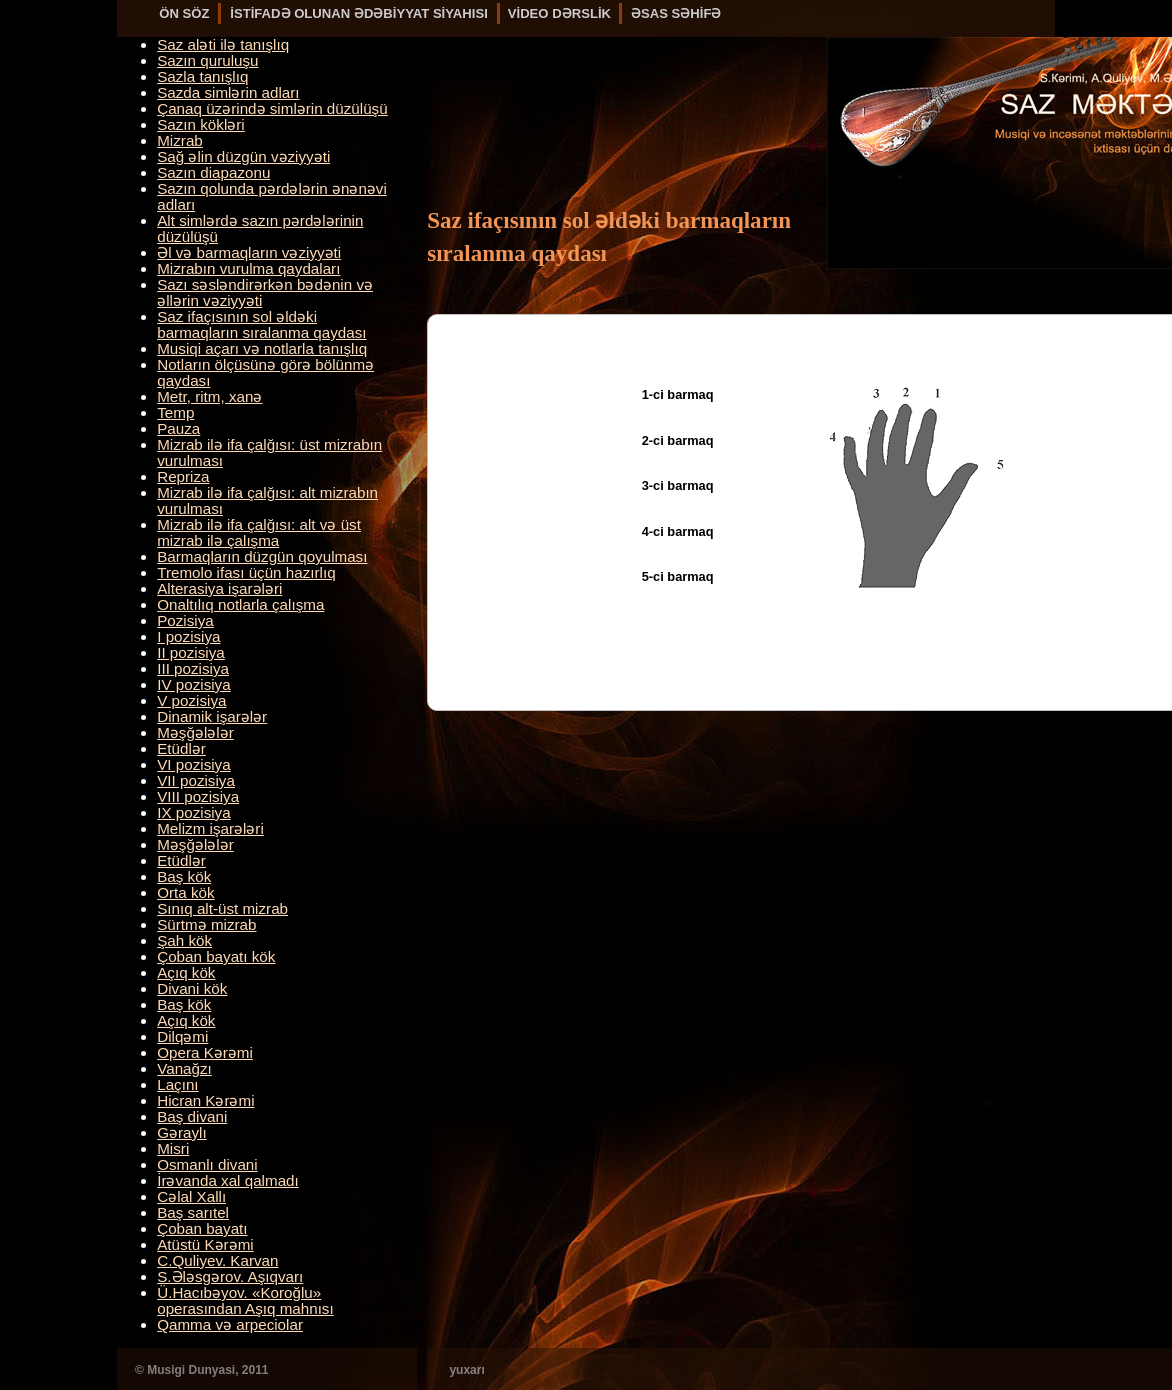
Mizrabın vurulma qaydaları (248, 268)
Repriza (183, 476)
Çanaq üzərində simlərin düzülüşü (272, 108)
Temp (175, 412)
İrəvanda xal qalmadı (228, 1180)
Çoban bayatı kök (216, 956)
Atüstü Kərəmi (205, 1244)
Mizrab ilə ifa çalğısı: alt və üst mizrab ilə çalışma (259, 532)
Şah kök (184, 940)
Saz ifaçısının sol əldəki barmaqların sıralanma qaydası (261, 324)
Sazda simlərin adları (228, 92)
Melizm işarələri (210, 828)
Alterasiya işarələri (219, 588)
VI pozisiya (193, 764)
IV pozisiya (193, 684)
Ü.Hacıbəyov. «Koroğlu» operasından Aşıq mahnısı (245, 1300)
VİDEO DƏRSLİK (559, 13)
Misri (173, 1148)
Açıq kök (186, 972)
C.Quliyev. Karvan (217, 1260)
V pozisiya (191, 700)
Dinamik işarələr (212, 716)
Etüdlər (181, 748)
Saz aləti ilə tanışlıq (223, 44)
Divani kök (192, 988)
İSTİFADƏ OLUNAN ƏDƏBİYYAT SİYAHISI (359, 13)
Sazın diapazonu (213, 172)
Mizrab (180, 140)
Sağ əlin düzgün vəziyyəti (243, 156)
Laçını (177, 1084)
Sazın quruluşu (207, 60)
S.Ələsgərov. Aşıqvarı (230, 1276)
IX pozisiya (193, 812)
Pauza (178, 428)
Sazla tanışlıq (202, 76)
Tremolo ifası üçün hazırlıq (246, 572)
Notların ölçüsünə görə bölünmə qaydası (265, 372)
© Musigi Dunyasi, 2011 (202, 1370)
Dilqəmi (182, 1036)
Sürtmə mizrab (206, 924)
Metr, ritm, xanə (209, 396)
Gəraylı (182, 1132)
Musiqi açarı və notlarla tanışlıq (262, 348)
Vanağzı (184, 1068)
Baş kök (184, 876)
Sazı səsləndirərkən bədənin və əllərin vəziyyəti (265, 292)
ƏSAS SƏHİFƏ (676, 13)
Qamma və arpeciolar (230, 1324)
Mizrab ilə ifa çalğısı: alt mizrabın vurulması (267, 500)
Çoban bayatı (202, 1228)
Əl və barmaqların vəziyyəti (249, 252)
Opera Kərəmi (205, 1052)
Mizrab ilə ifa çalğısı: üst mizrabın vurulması (269, 452)
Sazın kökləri (201, 124)
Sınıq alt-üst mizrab (222, 908)
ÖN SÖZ (184, 13)
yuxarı (466, 1370)
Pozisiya (185, 620)
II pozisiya (191, 652)
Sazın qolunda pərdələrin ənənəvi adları (272, 196)
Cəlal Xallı (191, 1196)
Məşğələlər (195, 732)
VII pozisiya (196, 780)
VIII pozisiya (198, 796)
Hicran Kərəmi (205, 1100)
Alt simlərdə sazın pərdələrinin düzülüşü (260, 228)
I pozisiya (188, 636)
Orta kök (185, 892)
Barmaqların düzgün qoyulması (262, 556)
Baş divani (192, 1116)
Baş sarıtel (193, 1212)
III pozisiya (193, 668)
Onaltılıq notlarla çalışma (240, 604)
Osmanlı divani (207, 1164)
